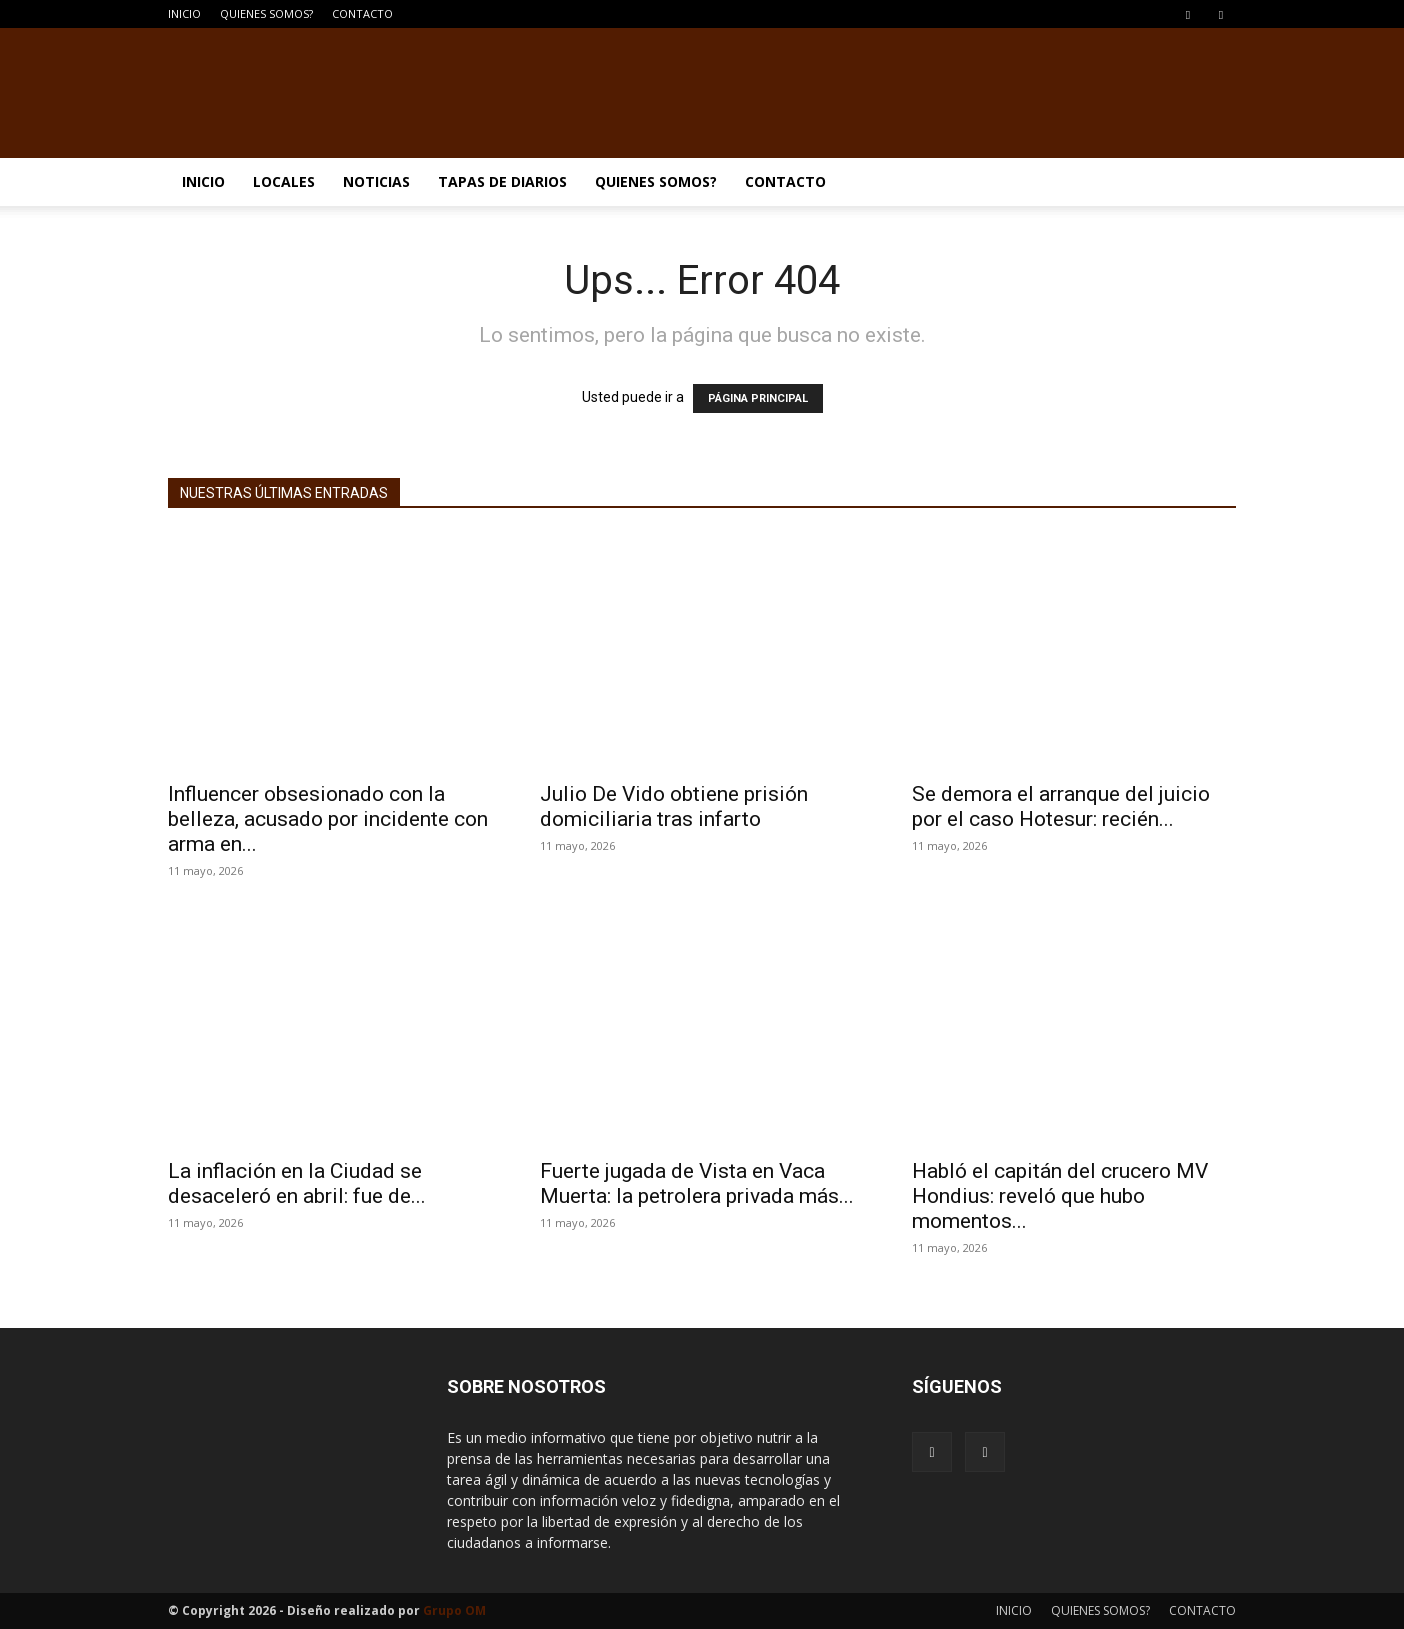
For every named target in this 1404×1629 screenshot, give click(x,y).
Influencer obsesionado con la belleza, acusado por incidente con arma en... (328, 819)
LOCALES (284, 181)
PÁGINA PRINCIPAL (758, 398)
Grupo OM (454, 1610)
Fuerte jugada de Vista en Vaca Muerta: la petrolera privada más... (697, 1183)
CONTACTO (362, 13)
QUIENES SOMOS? (266, 13)
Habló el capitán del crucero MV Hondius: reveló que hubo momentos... (1060, 1196)
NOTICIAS (376, 181)
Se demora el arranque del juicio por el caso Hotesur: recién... (1061, 806)
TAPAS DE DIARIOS (502, 181)
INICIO (184, 13)
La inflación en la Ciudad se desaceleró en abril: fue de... (297, 1183)
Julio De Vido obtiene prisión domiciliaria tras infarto (674, 806)
